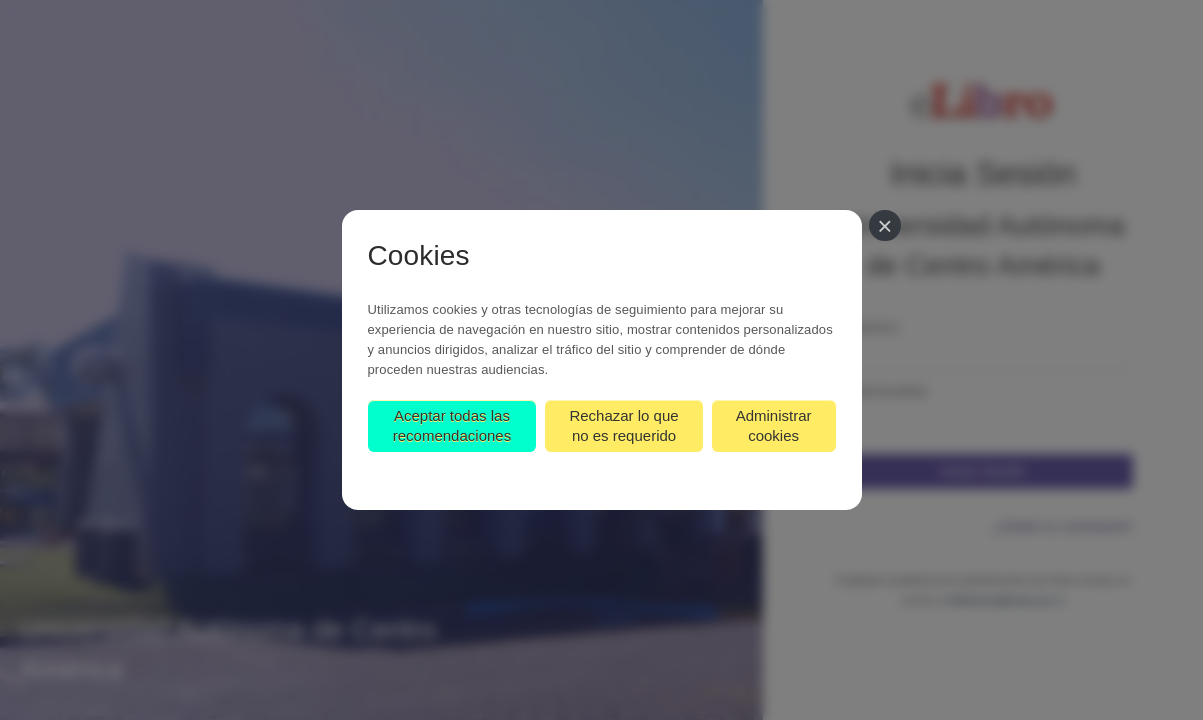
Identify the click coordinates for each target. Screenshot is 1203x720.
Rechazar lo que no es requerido (623, 425)
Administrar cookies (774, 425)
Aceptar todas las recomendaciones (452, 425)
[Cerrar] (884, 225)
